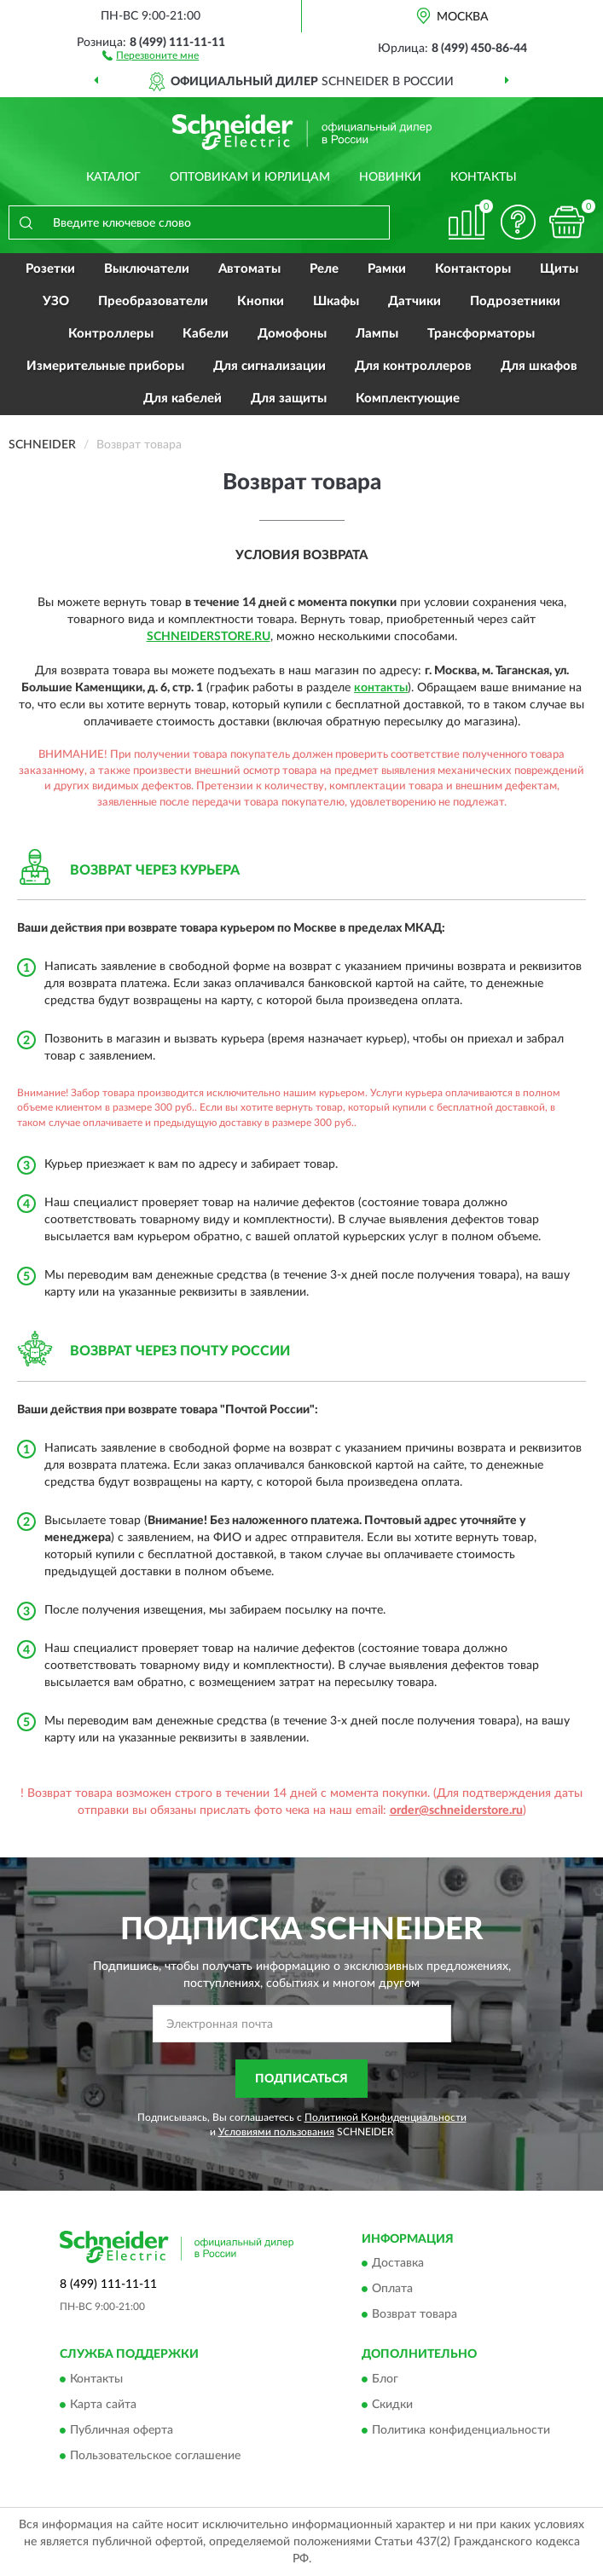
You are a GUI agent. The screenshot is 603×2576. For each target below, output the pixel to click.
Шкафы (336, 301)
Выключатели (146, 269)
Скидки (392, 2405)
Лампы (377, 333)
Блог (385, 2379)
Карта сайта (103, 2405)
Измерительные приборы (105, 366)
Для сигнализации (269, 366)
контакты (381, 688)
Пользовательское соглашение (155, 2456)
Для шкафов (539, 366)
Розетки (50, 269)
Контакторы (473, 269)
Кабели (206, 333)
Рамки (387, 269)
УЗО (56, 301)
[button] (150, 54)
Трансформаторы (481, 333)
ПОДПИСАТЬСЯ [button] (301, 2079)
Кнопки (260, 301)
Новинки (390, 177)
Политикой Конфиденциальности (385, 2117)
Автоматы (249, 269)
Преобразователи (153, 301)
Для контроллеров (413, 366)
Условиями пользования (276, 2132)
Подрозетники (515, 301)
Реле (324, 269)
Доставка (398, 2264)
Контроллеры (111, 333)
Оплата (392, 2290)
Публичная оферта (121, 2430)
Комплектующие (408, 398)
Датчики (414, 301)
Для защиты (289, 398)
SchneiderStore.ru (208, 637)
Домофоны (292, 333)
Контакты (483, 177)
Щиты (559, 269)
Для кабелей (182, 398)
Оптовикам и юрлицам (250, 177)
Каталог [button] (113, 177)
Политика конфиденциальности (461, 2430)
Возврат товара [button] (414, 2315)
